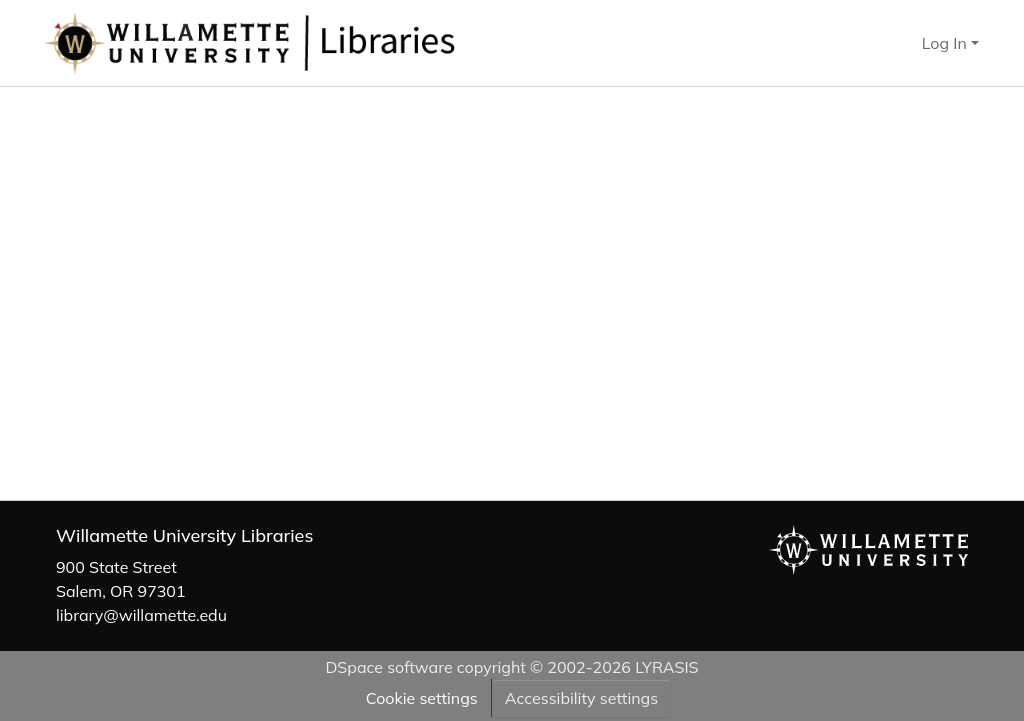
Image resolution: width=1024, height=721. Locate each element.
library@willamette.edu (141, 615)
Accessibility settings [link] (581, 698)
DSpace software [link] (388, 667)
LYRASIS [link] (666, 667)
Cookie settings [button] (422, 698)
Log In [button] (946, 43)
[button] (316, 43)
